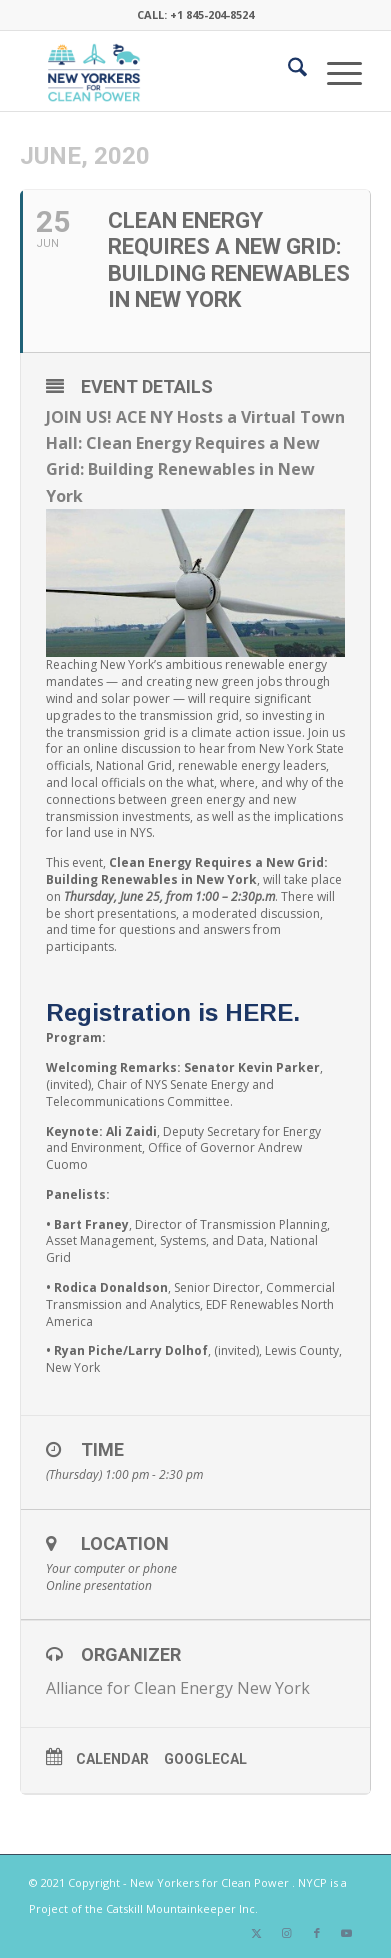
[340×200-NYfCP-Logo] (162, 71)
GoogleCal (205, 1759)
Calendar (112, 1759)
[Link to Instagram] (287, 1933)
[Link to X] (257, 1933)
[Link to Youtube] (347, 1933)
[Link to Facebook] (317, 1933)
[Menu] (334, 71)
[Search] (287, 71)
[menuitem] (287, 71)
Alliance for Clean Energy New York (178, 1688)
